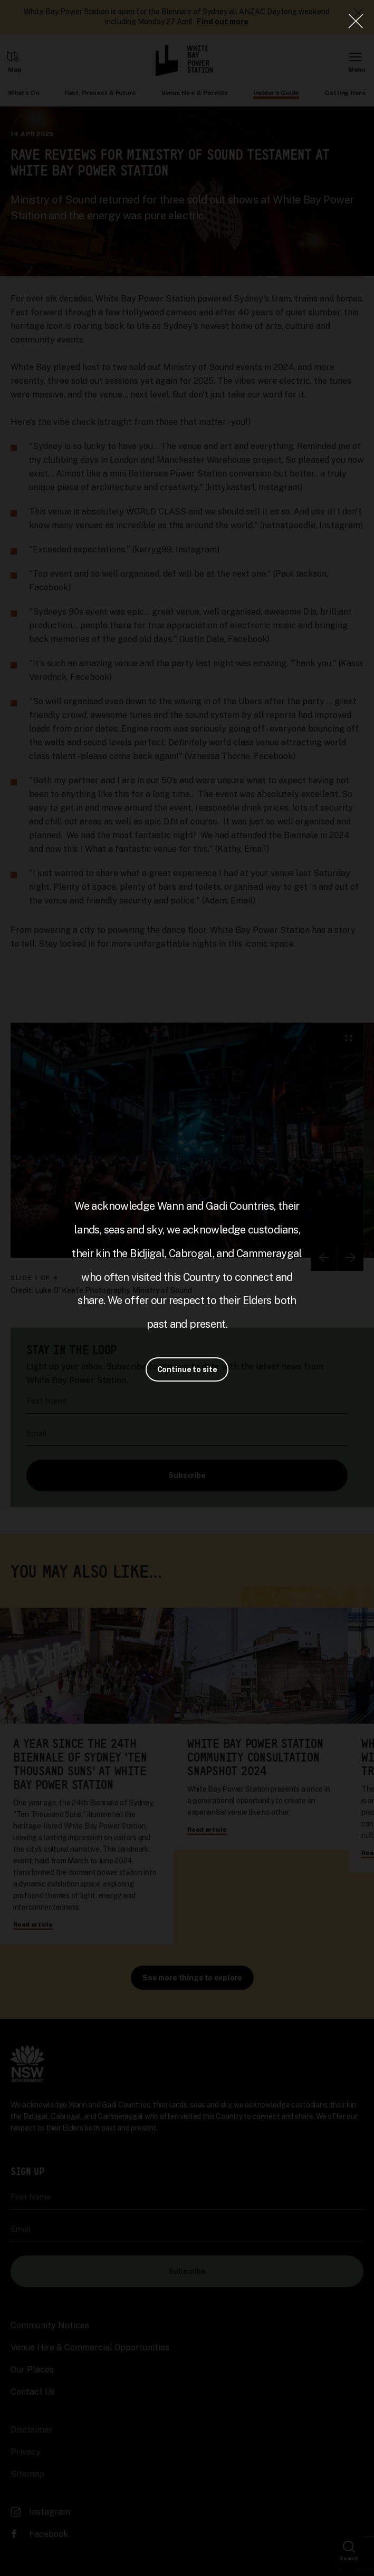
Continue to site (187, 1369)
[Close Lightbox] (355, 21)
